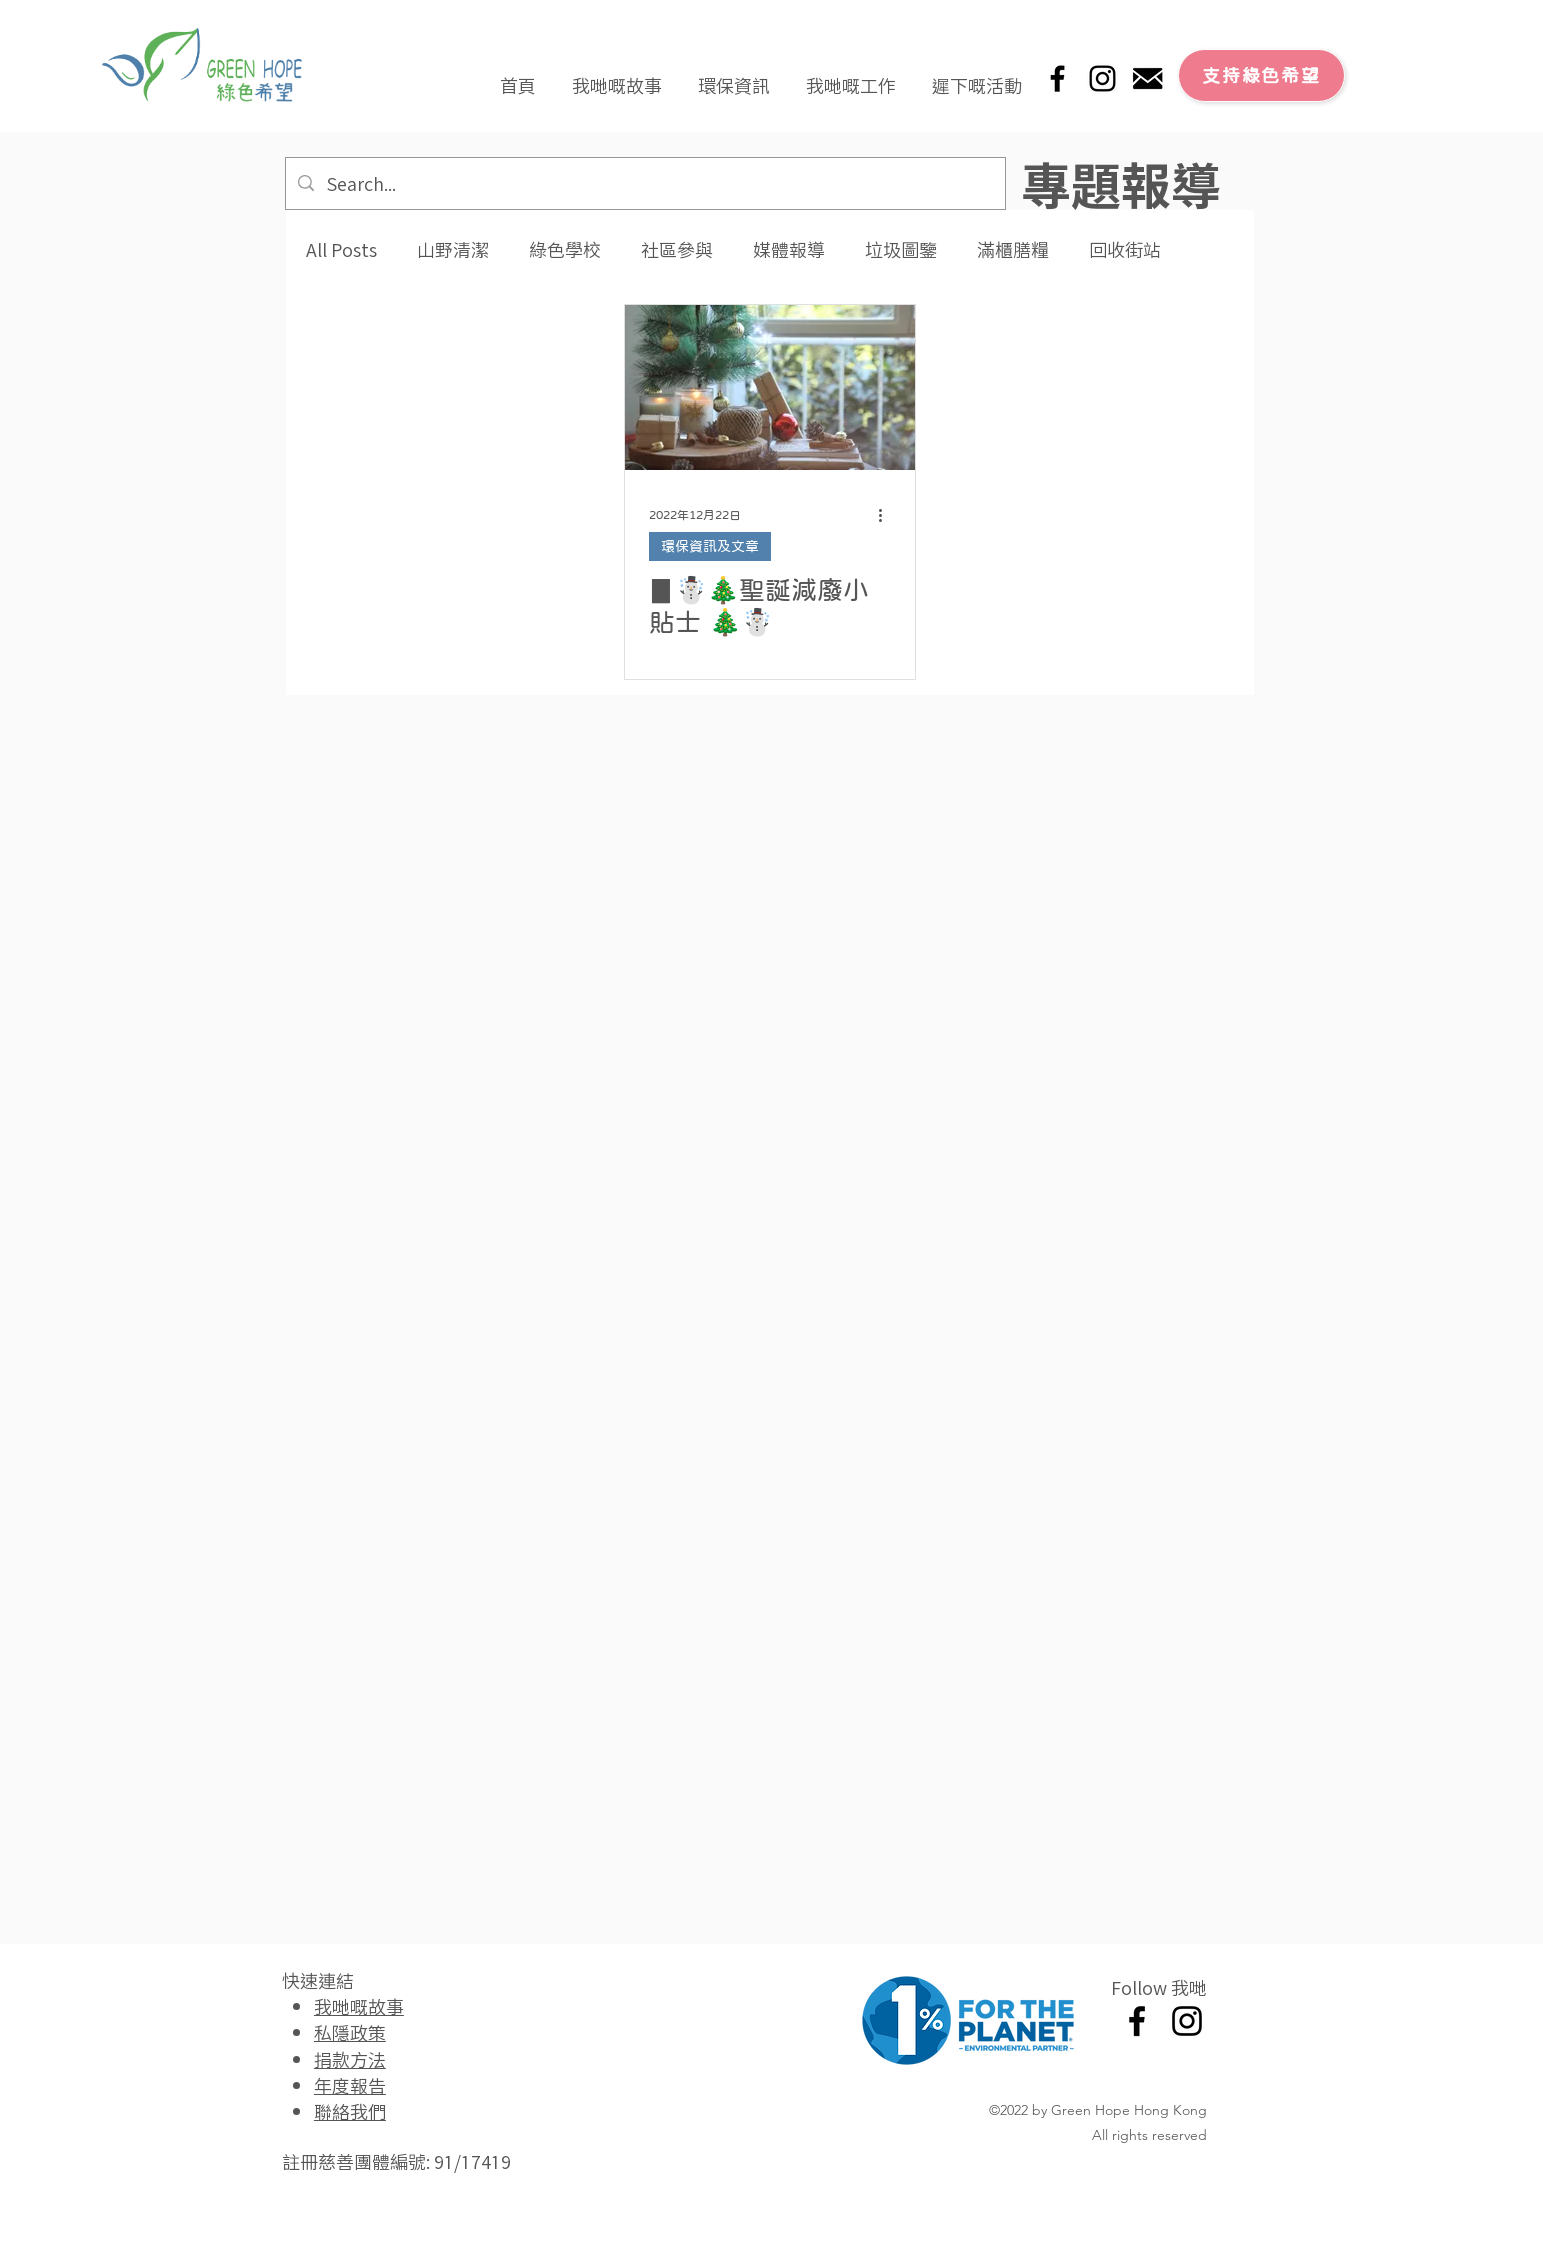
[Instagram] (1102, 78)
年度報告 (350, 2085)
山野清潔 (453, 249)
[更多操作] (888, 515)
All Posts (341, 249)
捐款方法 (350, 2059)
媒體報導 (789, 249)
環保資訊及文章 (710, 546)
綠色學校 (565, 249)
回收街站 (1125, 249)
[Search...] (644, 183)
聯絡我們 (350, 2111)
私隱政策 (350, 2032)
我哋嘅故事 (359, 2006)
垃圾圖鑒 (901, 249)
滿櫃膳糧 (1013, 249)
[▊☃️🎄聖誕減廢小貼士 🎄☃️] (770, 387)
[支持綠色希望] (1261, 75)
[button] (617, 76)
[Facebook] (1057, 78)
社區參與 (677, 249)
